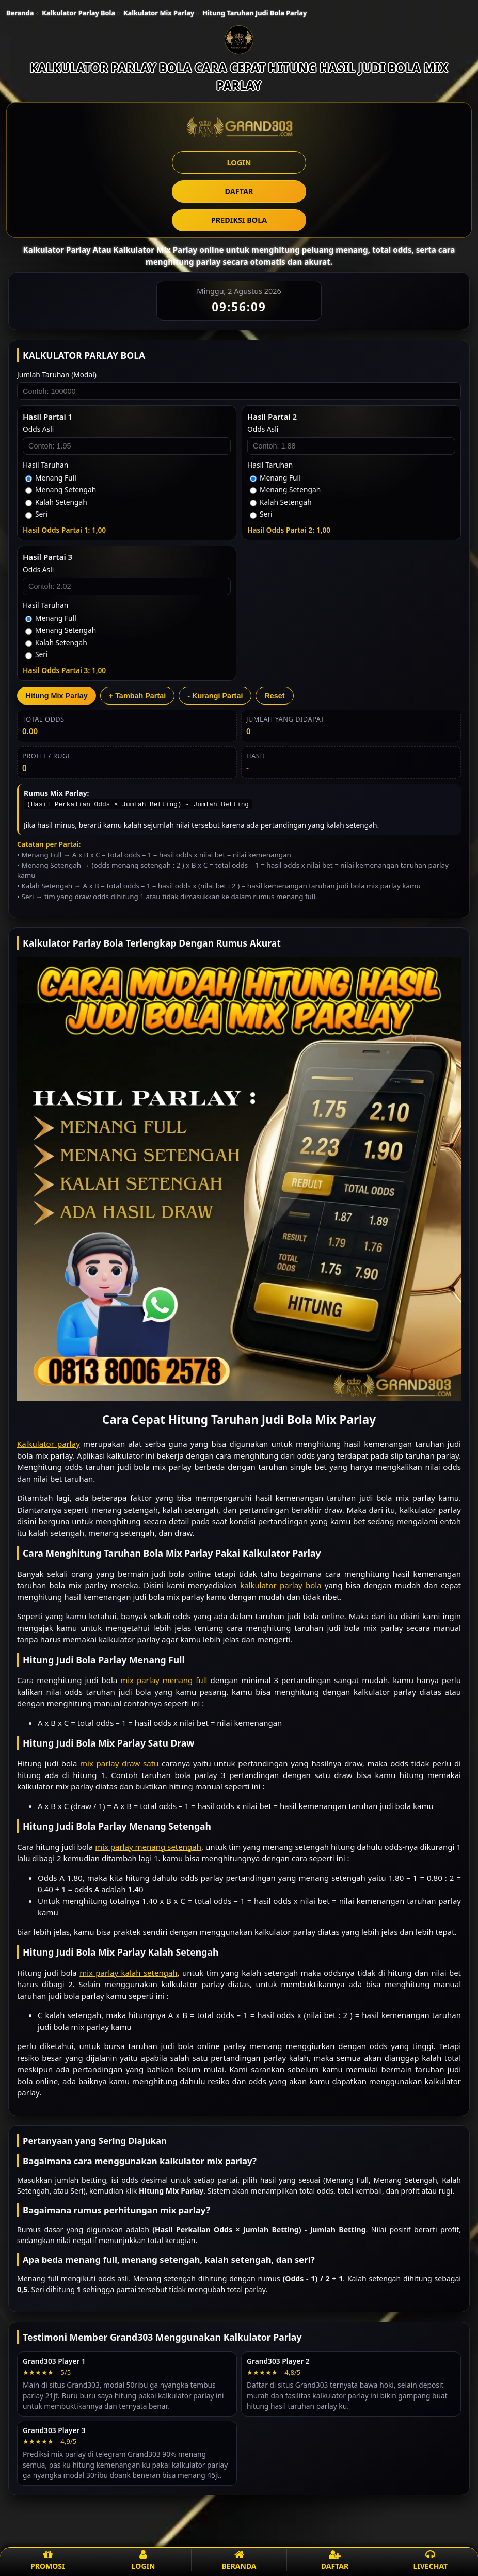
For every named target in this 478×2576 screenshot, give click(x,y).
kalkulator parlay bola (280, 1585)
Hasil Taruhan (45, 465)
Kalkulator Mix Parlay (158, 13)
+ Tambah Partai (137, 696)
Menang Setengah (60, 489)
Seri (36, 514)
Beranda (20, 13)
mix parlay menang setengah (148, 1847)
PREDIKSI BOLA (239, 220)
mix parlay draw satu (119, 1763)
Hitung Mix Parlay (56, 696)
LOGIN (239, 162)
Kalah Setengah (56, 502)
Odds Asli (38, 429)
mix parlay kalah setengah (128, 1972)
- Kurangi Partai (215, 696)
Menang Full (50, 478)
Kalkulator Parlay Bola (78, 13)
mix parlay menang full (163, 1680)
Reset (274, 696)
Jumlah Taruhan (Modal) (57, 374)
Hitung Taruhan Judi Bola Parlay (254, 13)
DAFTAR (239, 191)
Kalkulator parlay (48, 1443)
